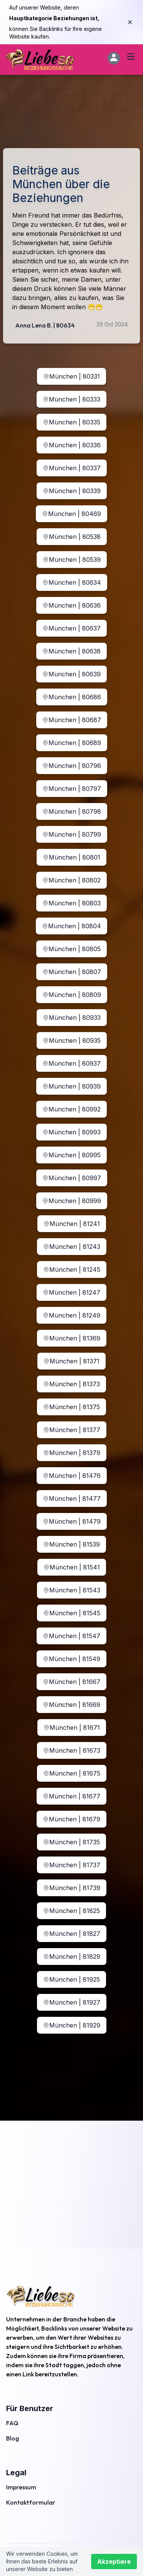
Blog (12, 2438)
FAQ (12, 2423)
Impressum (21, 2487)
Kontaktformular (30, 2502)
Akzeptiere (114, 2561)
